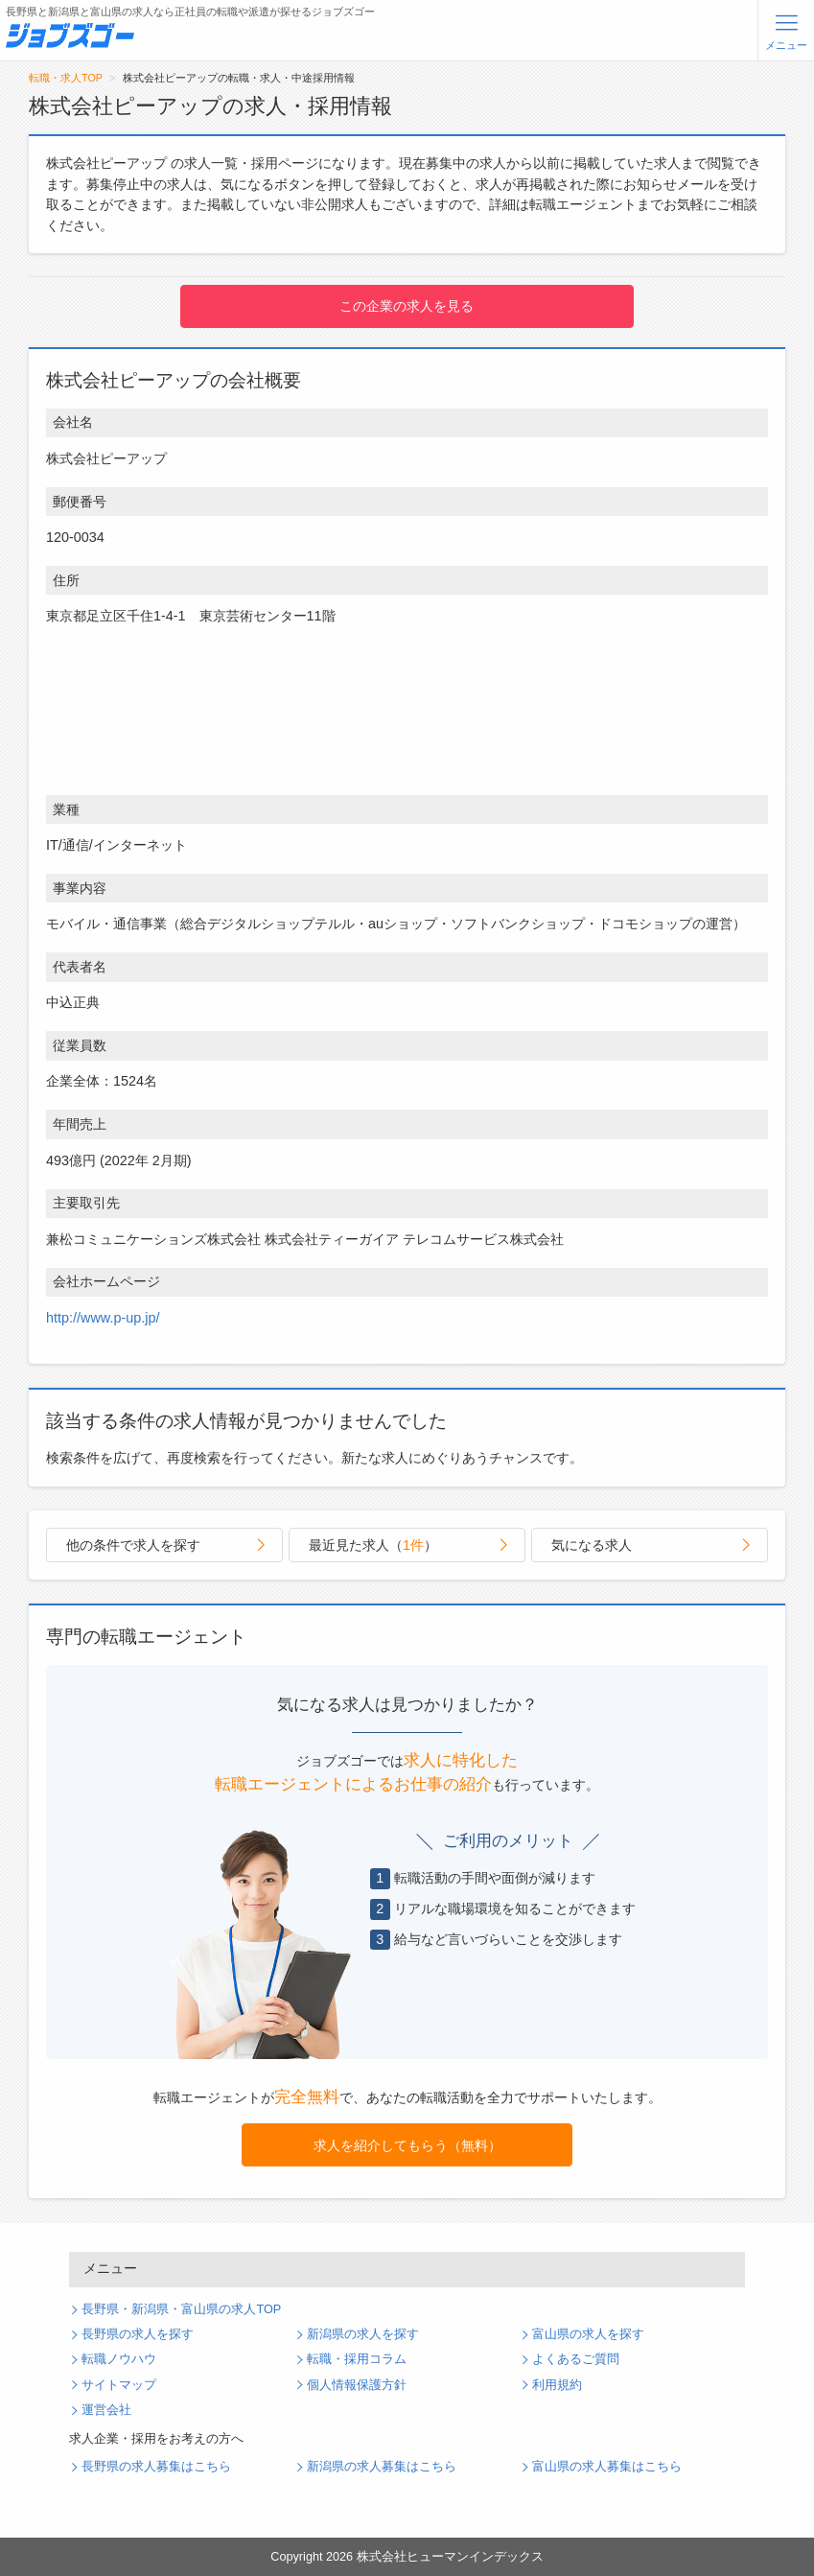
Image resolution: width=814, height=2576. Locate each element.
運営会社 (106, 2410)
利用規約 (557, 2385)
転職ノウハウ (118, 2359)
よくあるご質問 (575, 2359)
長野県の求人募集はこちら (156, 2466)
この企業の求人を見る (406, 306)
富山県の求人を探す (588, 2334)
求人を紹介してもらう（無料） (407, 2145)
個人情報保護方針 (357, 2385)
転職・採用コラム (357, 2359)
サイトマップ (118, 2385)
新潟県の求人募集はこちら (381, 2466)
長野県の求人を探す (137, 2334)
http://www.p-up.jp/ (102, 1317)
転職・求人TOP (66, 77)
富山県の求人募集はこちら (607, 2466)
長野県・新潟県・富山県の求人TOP (181, 2309)
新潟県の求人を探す (363, 2334)
